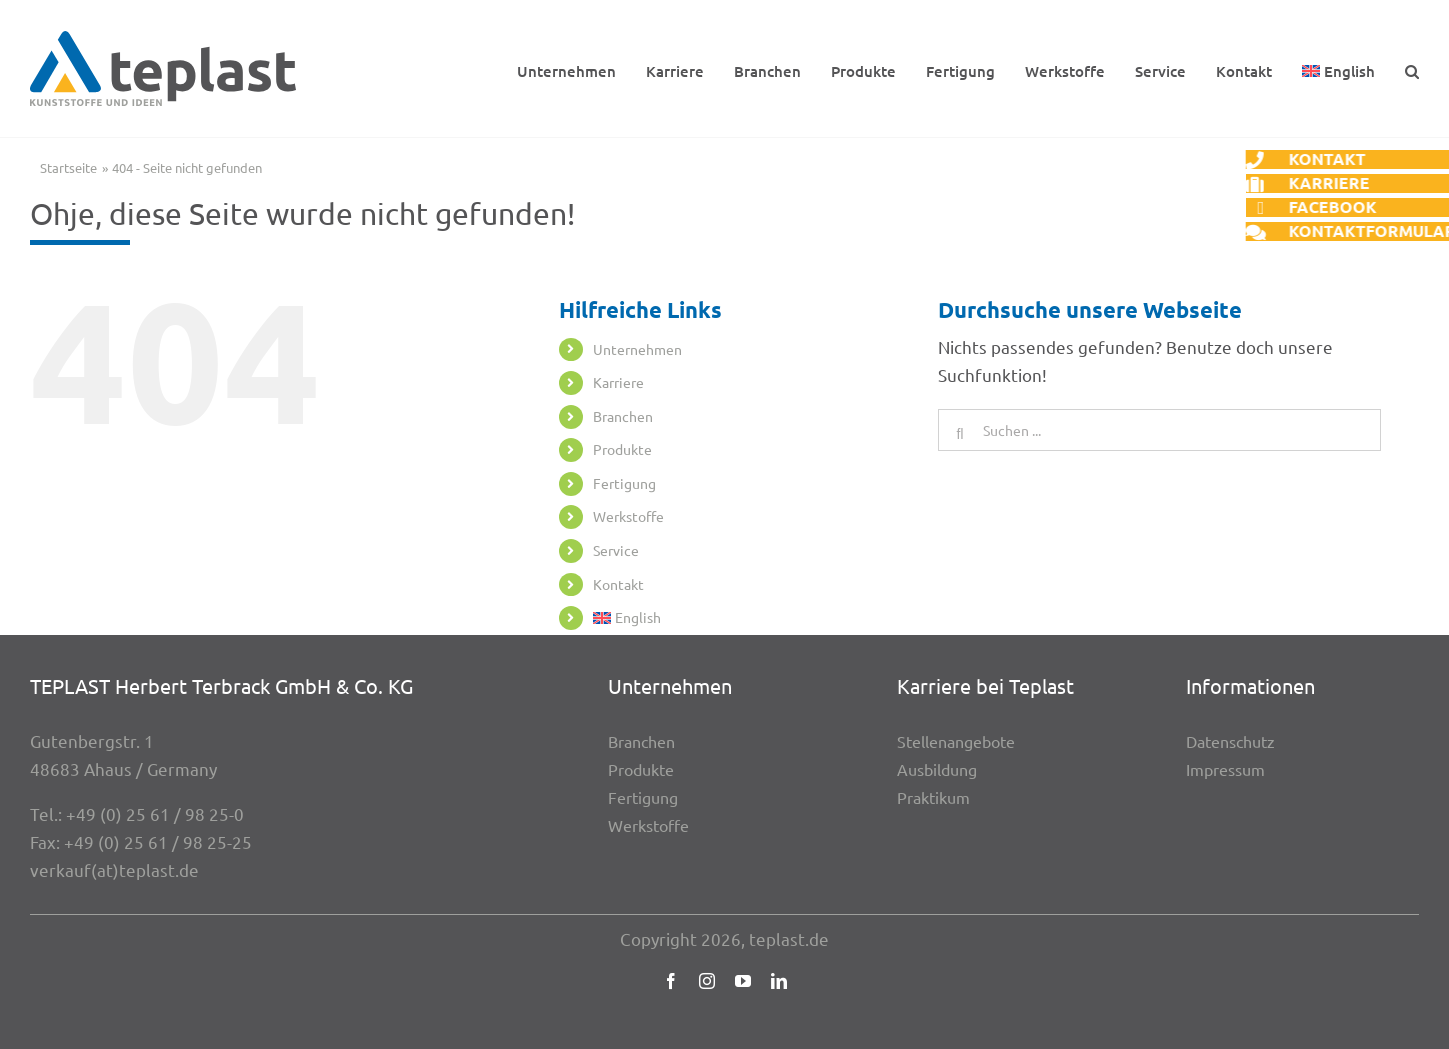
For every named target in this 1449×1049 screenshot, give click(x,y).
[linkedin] (779, 981)
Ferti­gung (624, 483)
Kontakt (618, 584)
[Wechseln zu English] (1339, 68)
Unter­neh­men (637, 349)
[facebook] (671, 981)
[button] (1412, 68)
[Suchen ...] (1159, 430)
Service (616, 550)
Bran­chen (623, 416)
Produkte (622, 449)
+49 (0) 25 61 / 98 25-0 (155, 813)
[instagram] (707, 981)
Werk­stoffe (628, 516)
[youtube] (743, 981)
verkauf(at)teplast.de (114, 869)
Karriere (618, 382)
